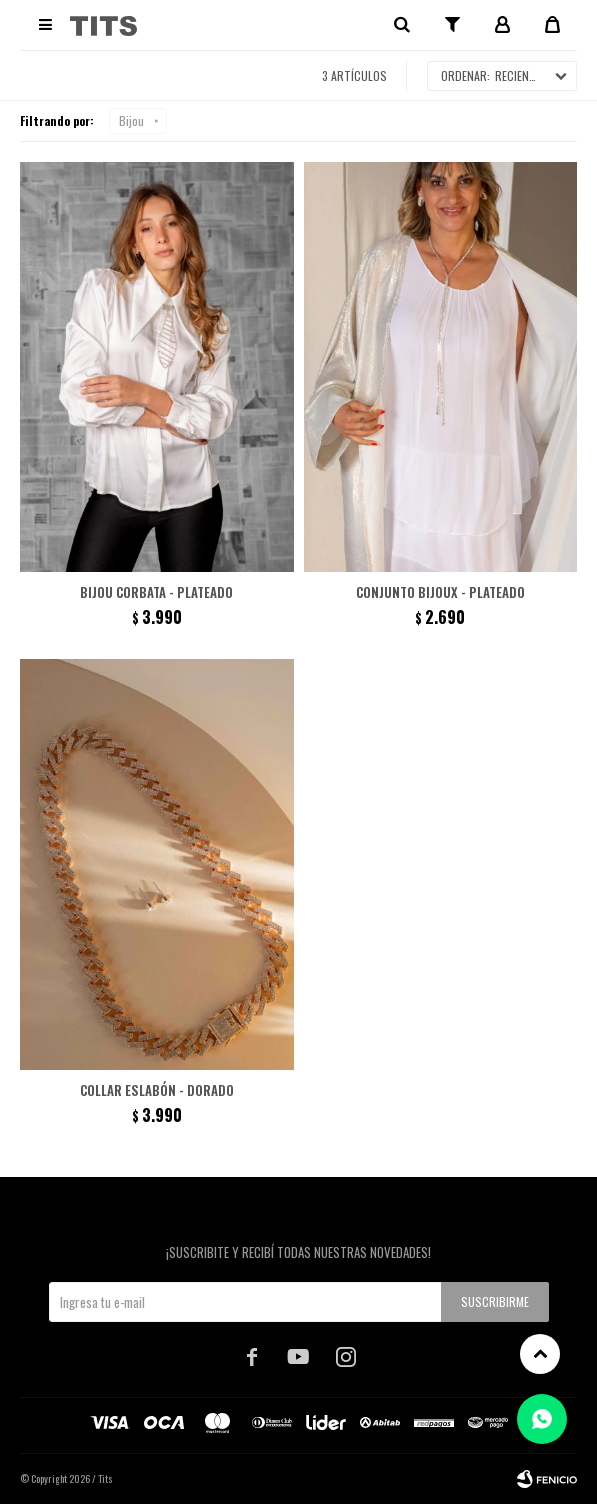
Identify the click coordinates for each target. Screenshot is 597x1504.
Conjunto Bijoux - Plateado (440, 592)
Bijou (131, 120)
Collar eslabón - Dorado (157, 1090)
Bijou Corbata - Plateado (156, 592)
